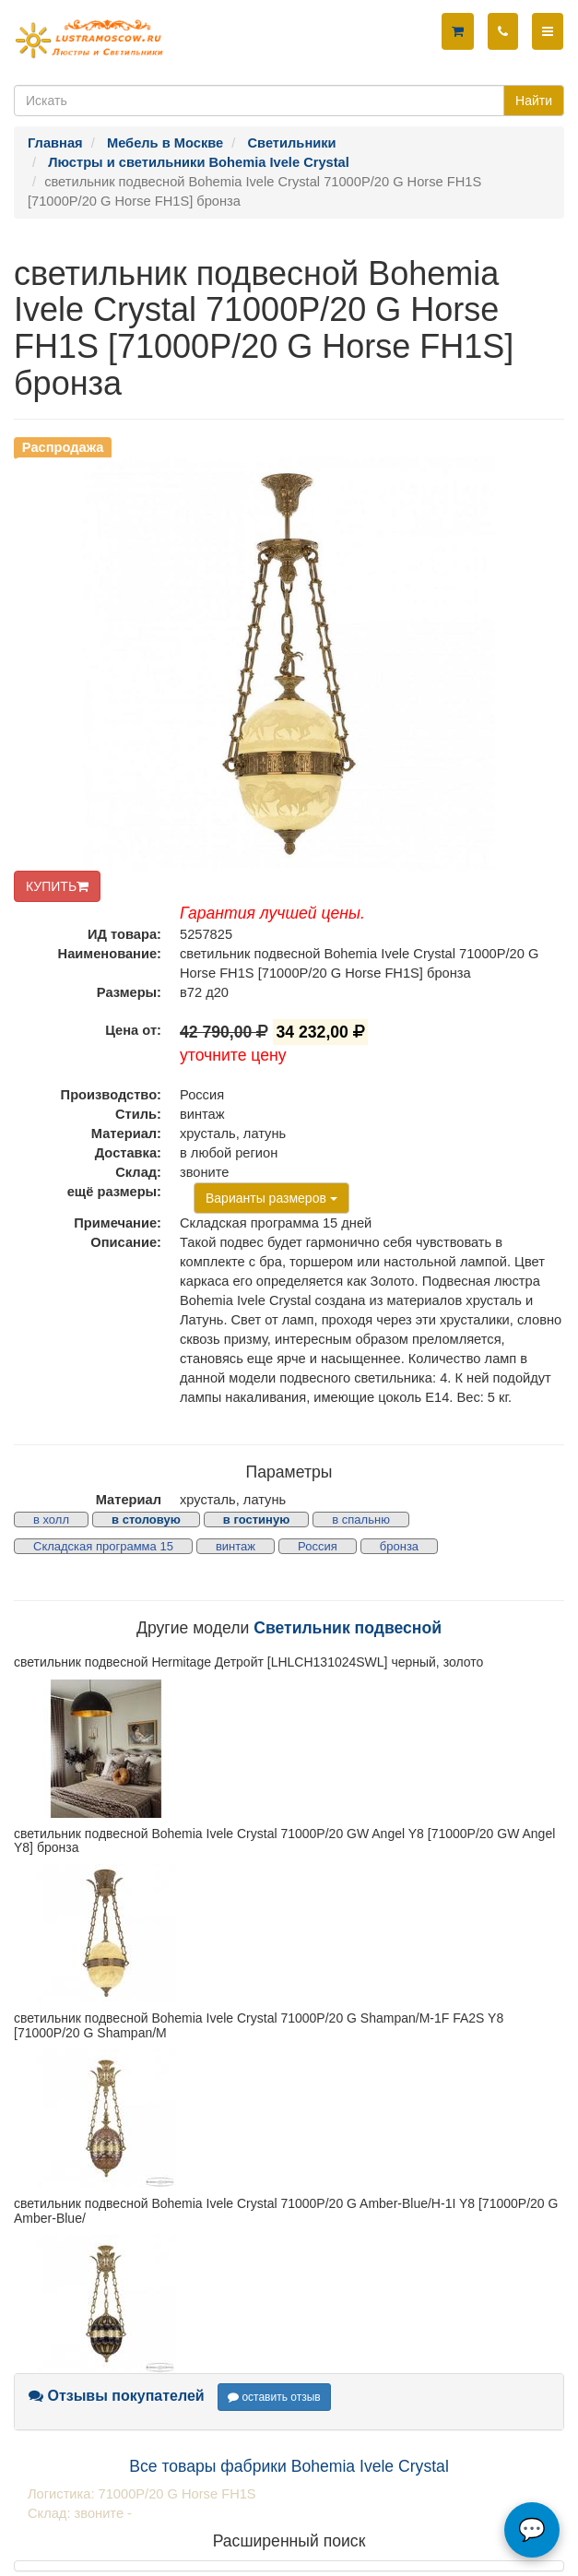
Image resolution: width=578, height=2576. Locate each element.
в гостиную (256, 1519)
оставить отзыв (274, 2397)
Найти (533, 100)
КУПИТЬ (57, 886)
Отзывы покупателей (117, 2396)
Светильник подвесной (348, 1628)
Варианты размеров (271, 1198)
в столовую (146, 1519)
